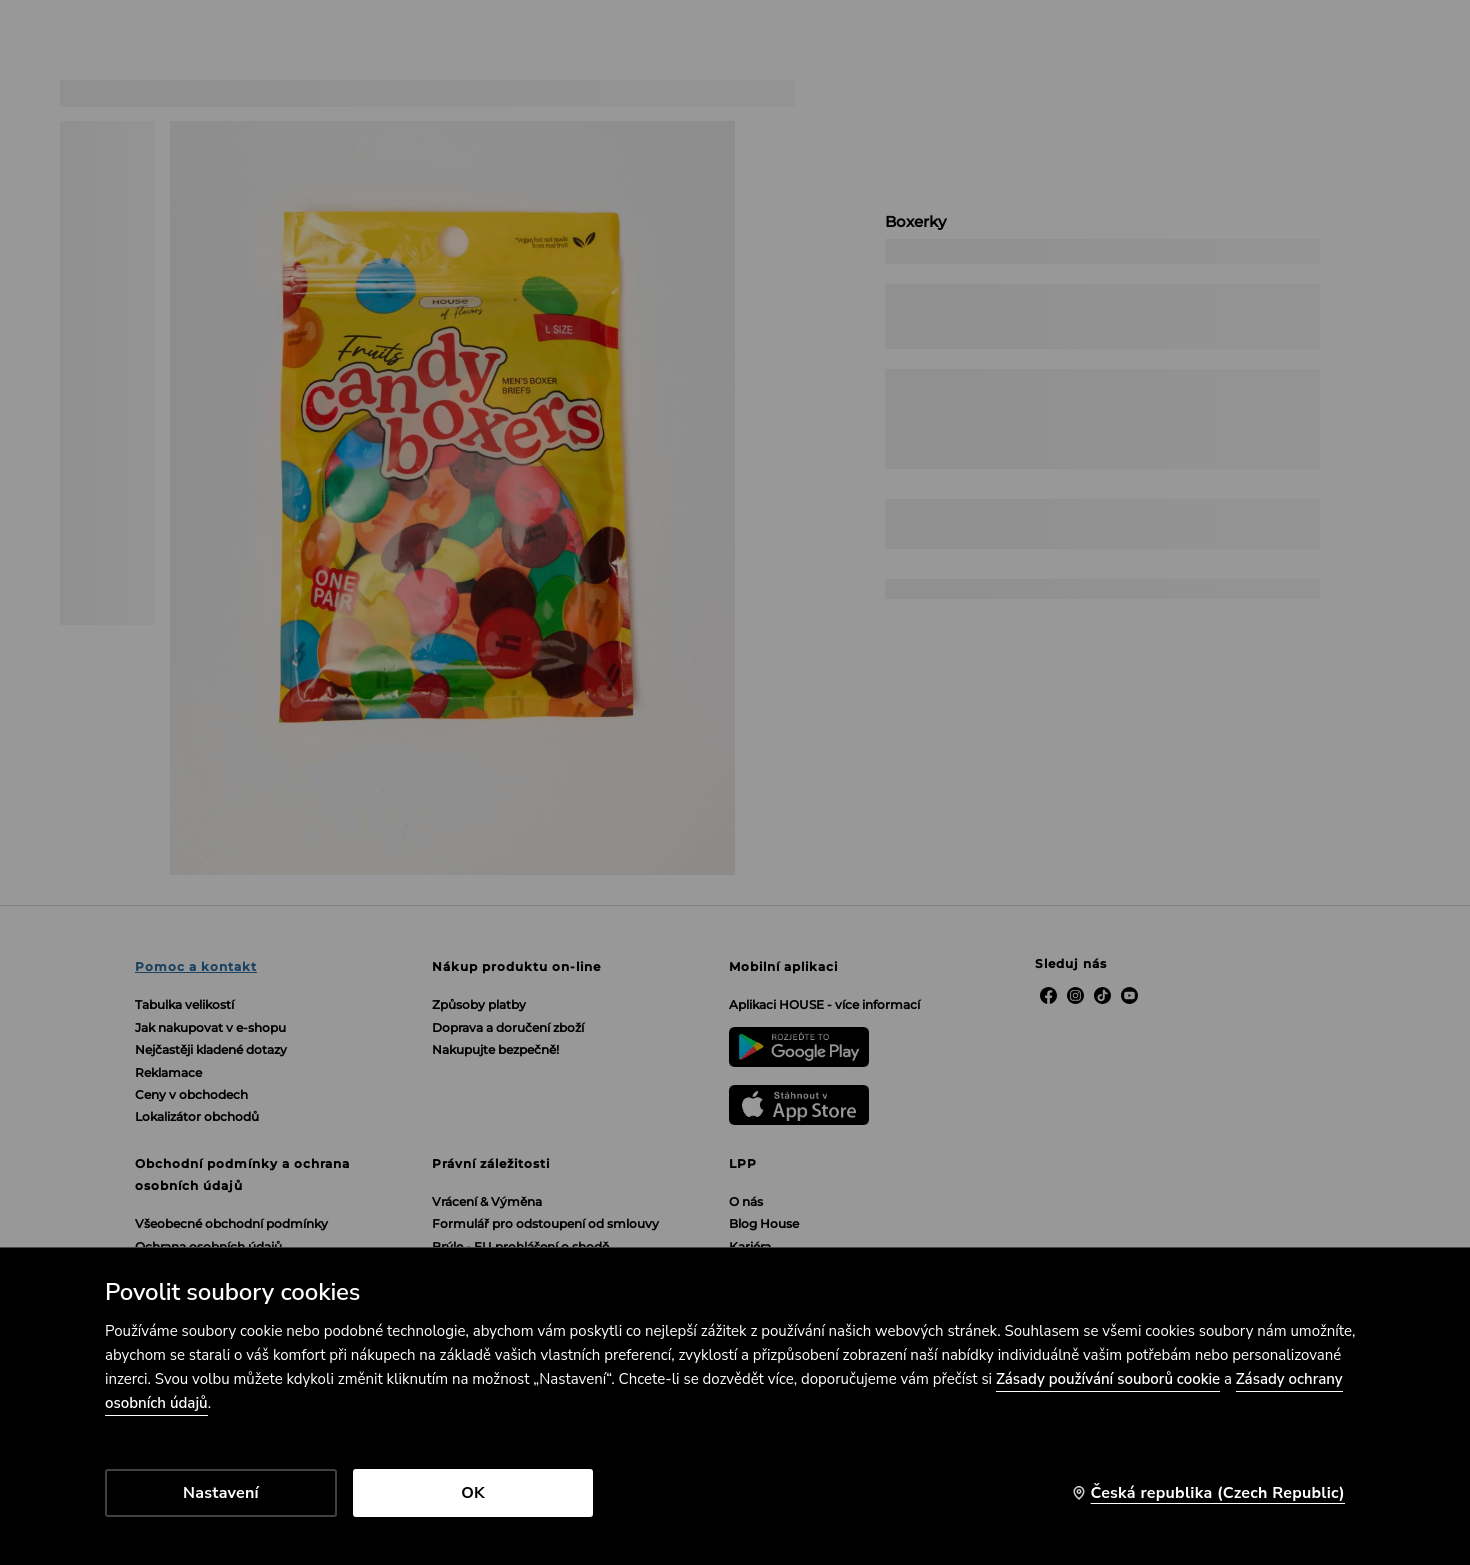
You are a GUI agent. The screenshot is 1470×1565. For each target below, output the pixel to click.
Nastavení (221, 1493)
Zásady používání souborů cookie (1108, 1379)
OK (473, 1493)
